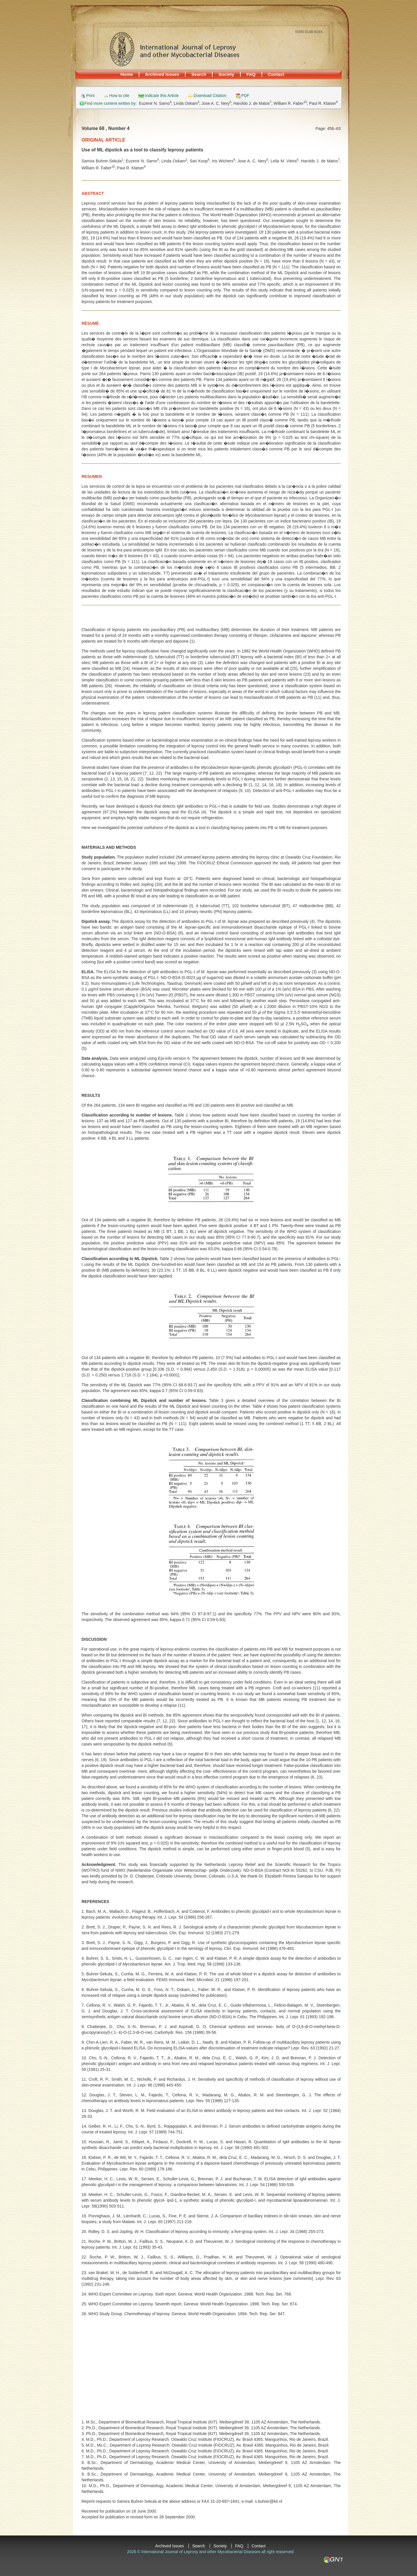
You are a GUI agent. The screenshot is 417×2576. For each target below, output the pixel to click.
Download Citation (209, 95)
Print (90, 95)
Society (226, 74)
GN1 (332, 2559)
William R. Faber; (291, 103)
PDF (245, 95)
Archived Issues (162, 74)
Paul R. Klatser (323, 103)
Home (126, 74)
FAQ (251, 74)
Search (198, 74)
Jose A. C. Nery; (218, 103)
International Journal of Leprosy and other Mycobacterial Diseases (174, 49)
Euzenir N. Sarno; (156, 103)
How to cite (119, 95)
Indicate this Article (162, 95)
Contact (276, 74)
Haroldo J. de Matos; (253, 103)
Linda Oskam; (188, 103)
